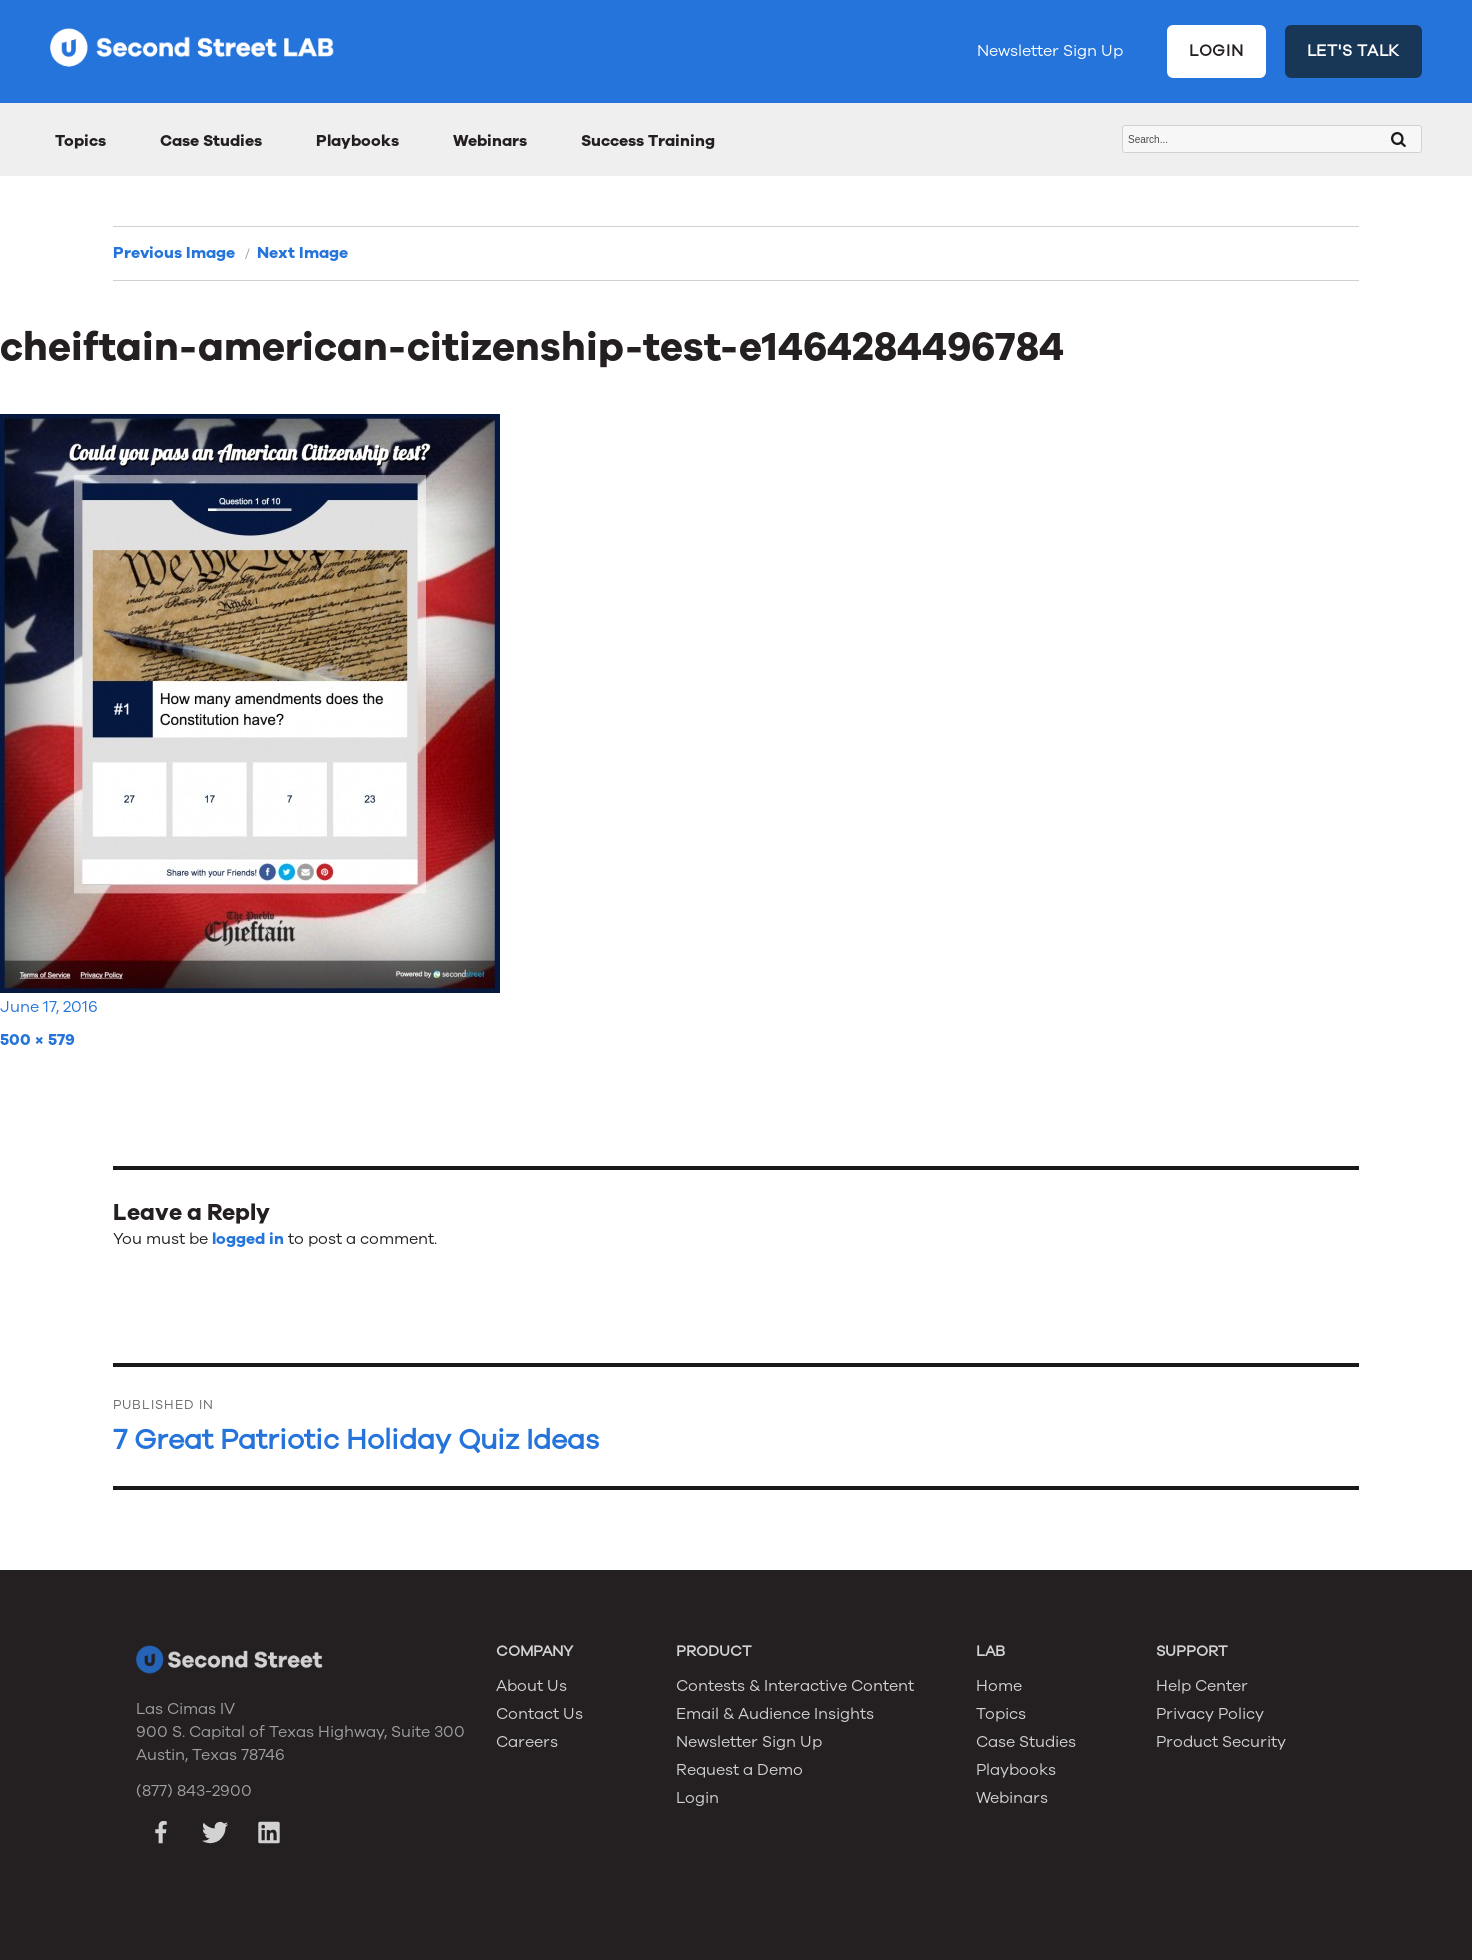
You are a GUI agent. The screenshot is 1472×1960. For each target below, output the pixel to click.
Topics (80, 141)
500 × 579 (37, 1040)
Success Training (648, 141)
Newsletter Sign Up (1050, 51)
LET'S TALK (1354, 51)
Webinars (490, 141)
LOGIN (1216, 51)
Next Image (302, 253)
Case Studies (211, 141)
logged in (248, 1239)
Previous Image (174, 253)
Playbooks (357, 141)
